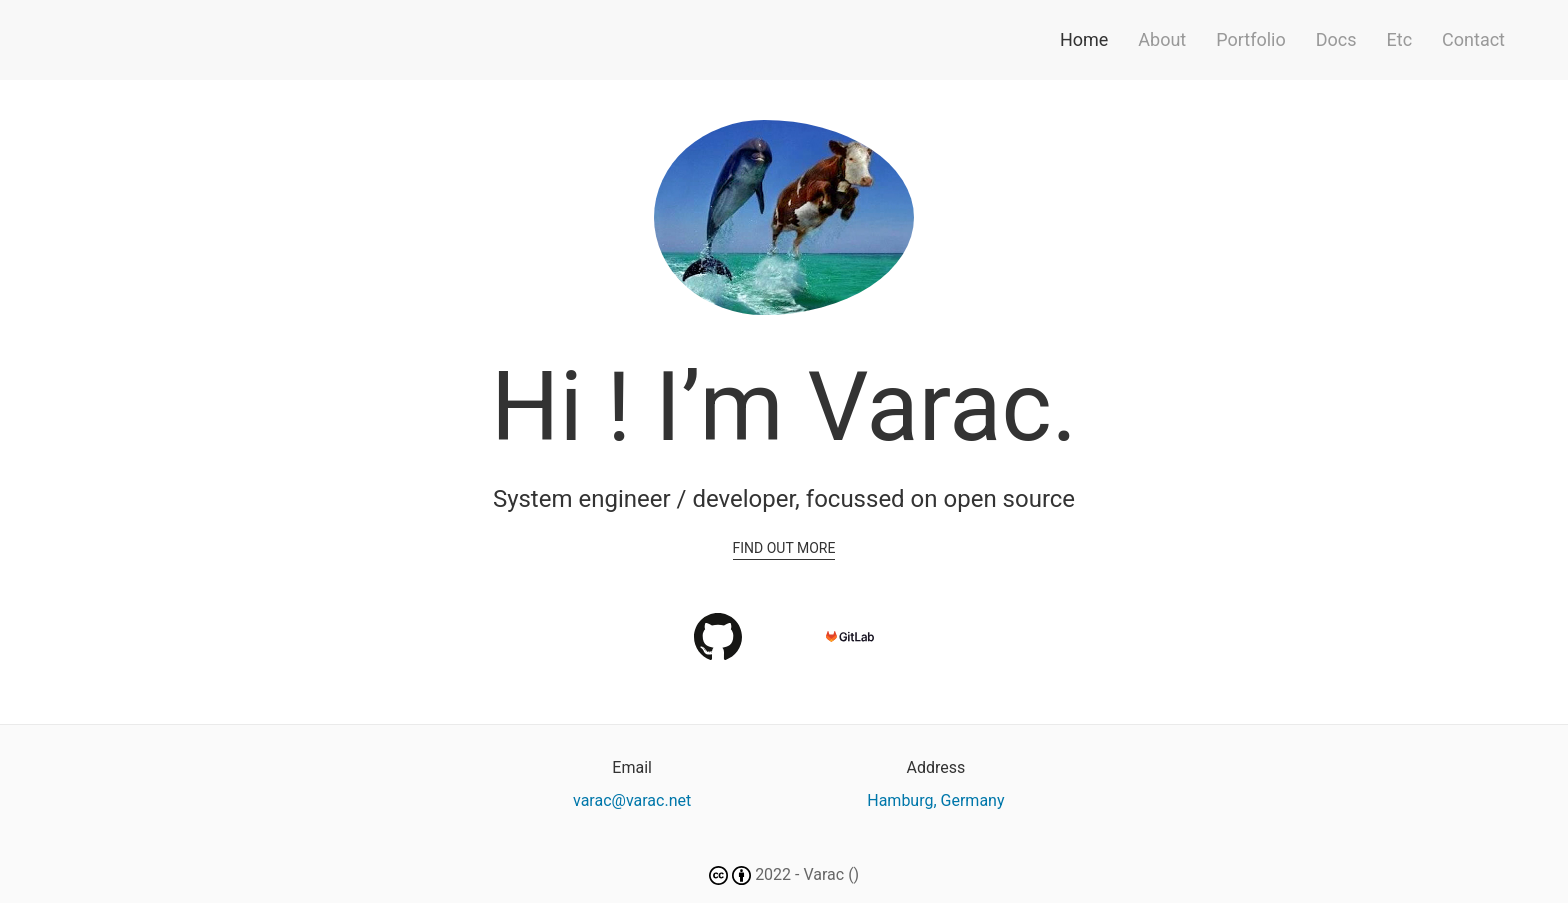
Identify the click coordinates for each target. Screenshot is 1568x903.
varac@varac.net (632, 800)
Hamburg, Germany (935, 800)
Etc (1400, 39)
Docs (1336, 39)
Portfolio (1250, 39)
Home (1084, 39)
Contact (1473, 39)
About (1162, 39)
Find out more (784, 548)
